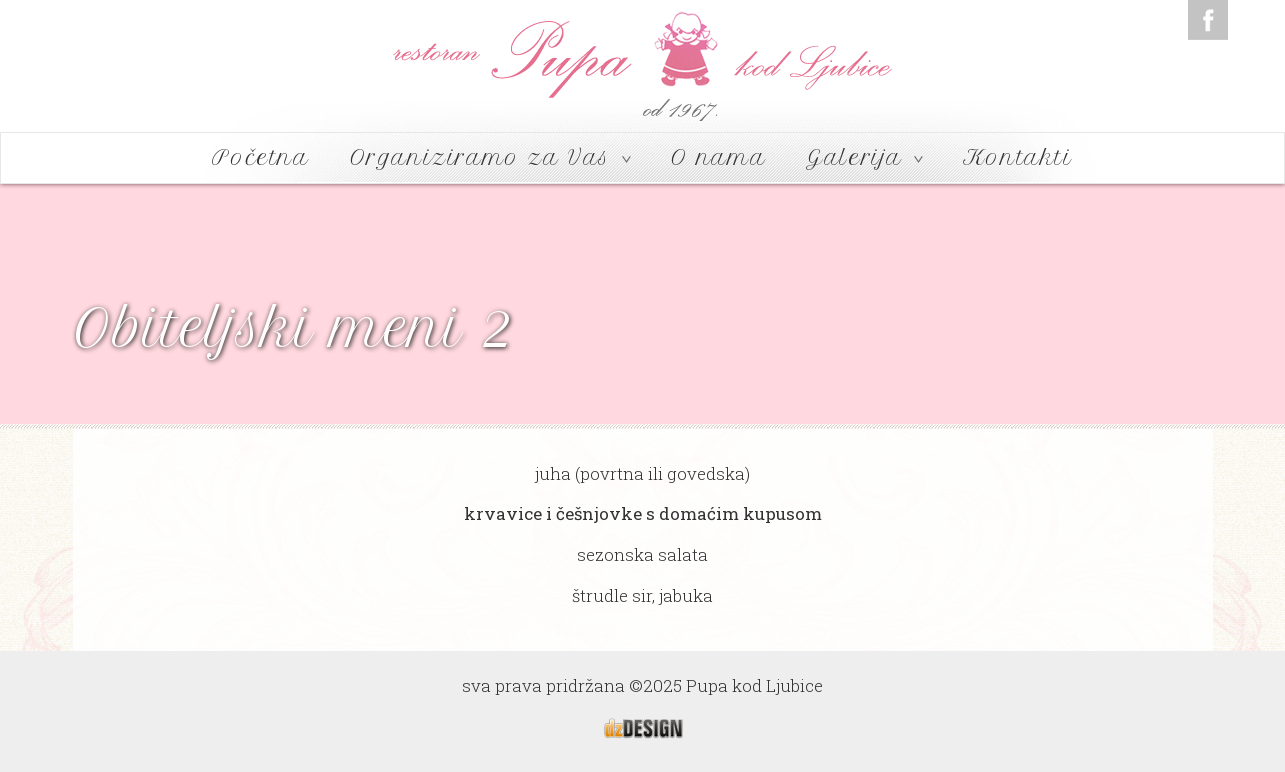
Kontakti (1018, 157)
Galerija (864, 157)
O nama (719, 157)
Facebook (1208, 20)
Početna (260, 157)
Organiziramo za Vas (490, 157)
